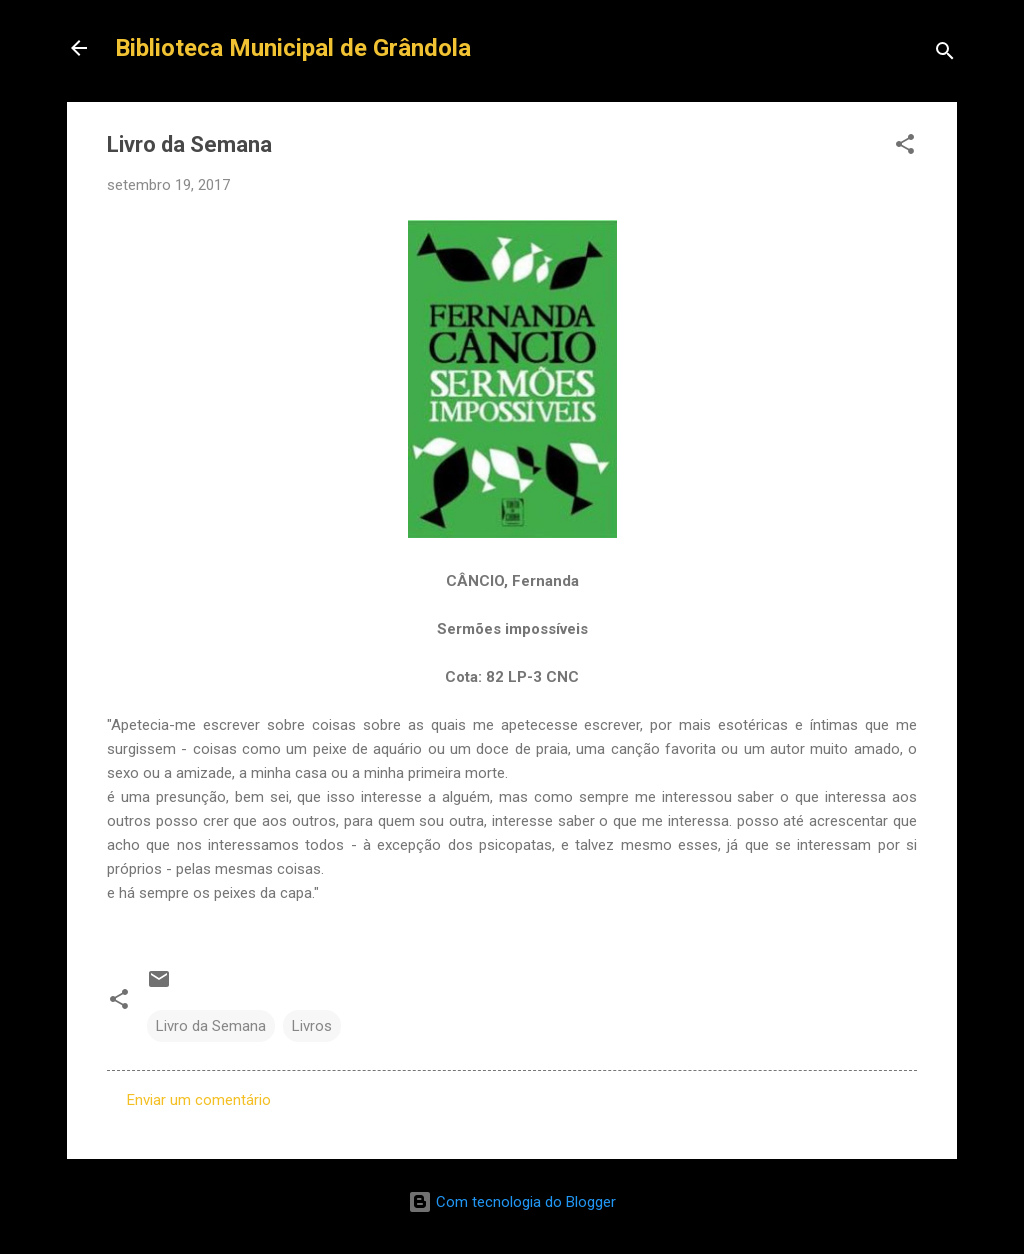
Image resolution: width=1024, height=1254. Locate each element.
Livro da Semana (211, 1026)
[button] (905, 147)
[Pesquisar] (945, 54)
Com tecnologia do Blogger (512, 1202)
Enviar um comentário (199, 1100)
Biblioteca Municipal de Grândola (293, 48)
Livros (312, 1026)
